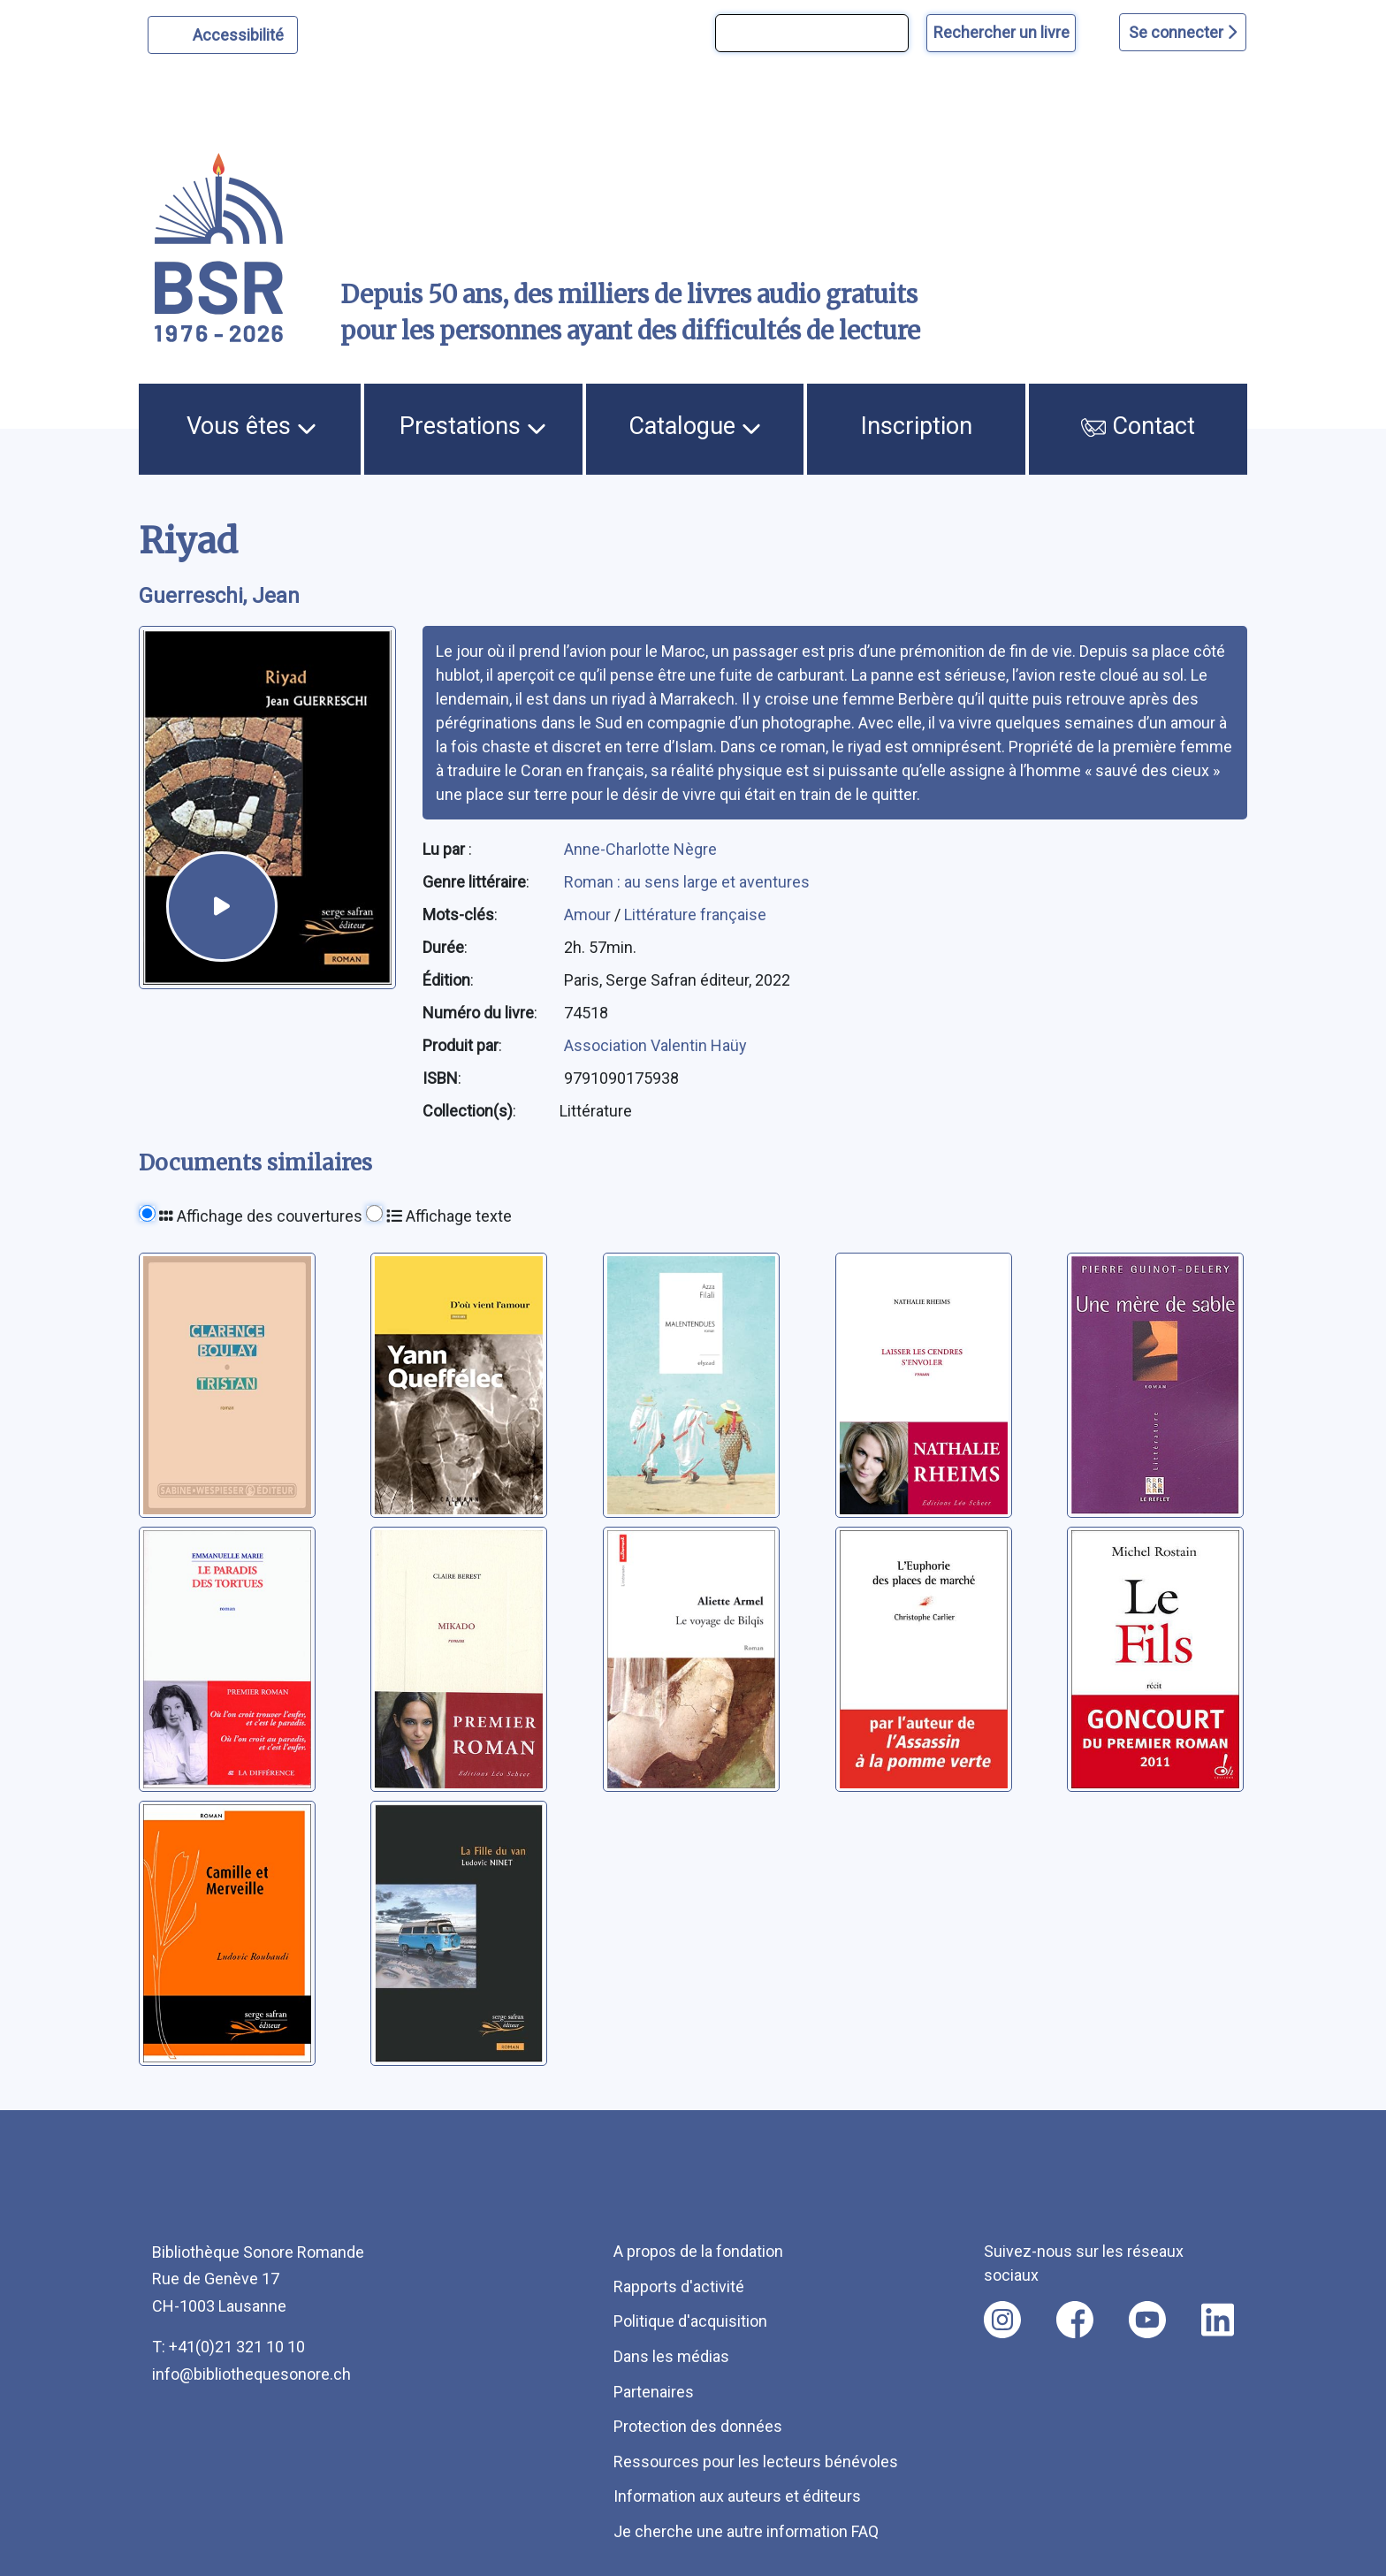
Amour (589, 914)
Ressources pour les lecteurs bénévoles (755, 2461)
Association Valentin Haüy (655, 1045)
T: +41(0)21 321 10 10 (228, 2346)
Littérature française (695, 914)
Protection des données (697, 2426)
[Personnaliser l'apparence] (223, 35)
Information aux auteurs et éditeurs (737, 2496)
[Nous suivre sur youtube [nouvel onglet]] (1147, 2319)
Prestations (473, 426)
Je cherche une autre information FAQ (746, 2531)
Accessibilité (241, 32)
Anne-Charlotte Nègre (640, 849)
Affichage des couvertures (260, 1216)
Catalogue (694, 426)
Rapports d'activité (678, 2286)
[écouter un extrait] (221, 906)
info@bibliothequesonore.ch (251, 2374)
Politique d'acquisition (690, 2321)
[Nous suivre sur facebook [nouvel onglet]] (1074, 2319)
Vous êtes (251, 426)
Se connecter (1183, 32)
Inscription (916, 426)
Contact (1138, 426)
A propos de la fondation (698, 2251)
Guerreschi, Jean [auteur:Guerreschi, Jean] (219, 595)
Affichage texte (449, 1216)
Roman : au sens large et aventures (687, 882)
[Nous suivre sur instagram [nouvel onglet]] (1002, 2319)
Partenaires (653, 2391)
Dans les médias (671, 2356)
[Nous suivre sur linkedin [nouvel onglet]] (1217, 2319)
